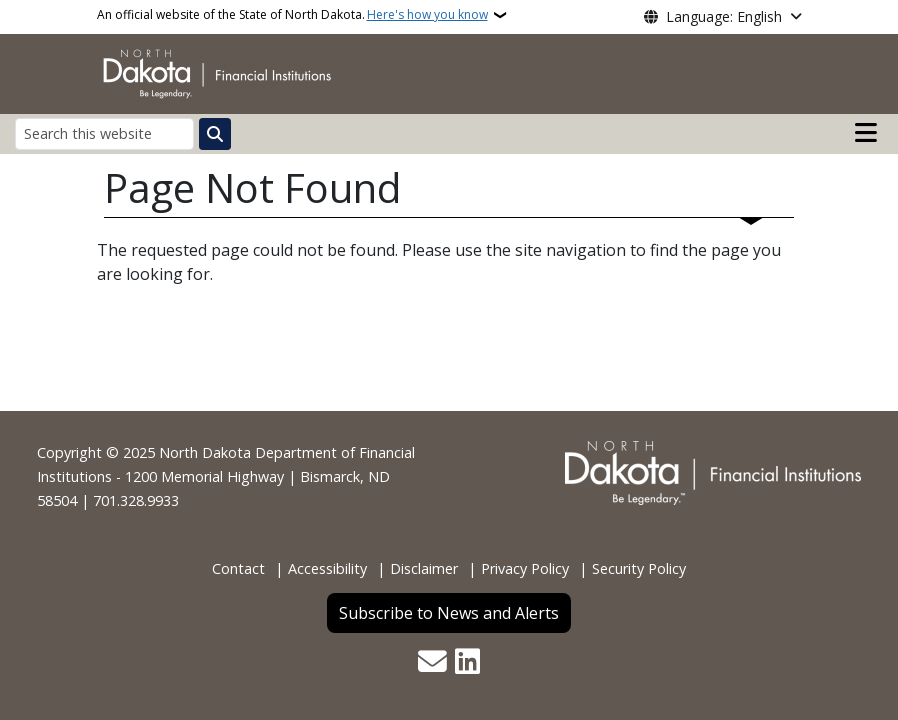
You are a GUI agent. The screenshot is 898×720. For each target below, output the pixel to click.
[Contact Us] (432, 663)
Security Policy (639, 568)
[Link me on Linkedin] (467, 663)
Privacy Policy (525, 568)
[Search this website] (104, 133)
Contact (238, 568)
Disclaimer (424, 568)
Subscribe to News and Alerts (449, 613)
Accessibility (327, 568)
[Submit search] (215, 134)
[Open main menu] (866, 133)
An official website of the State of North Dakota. (292, 15)
